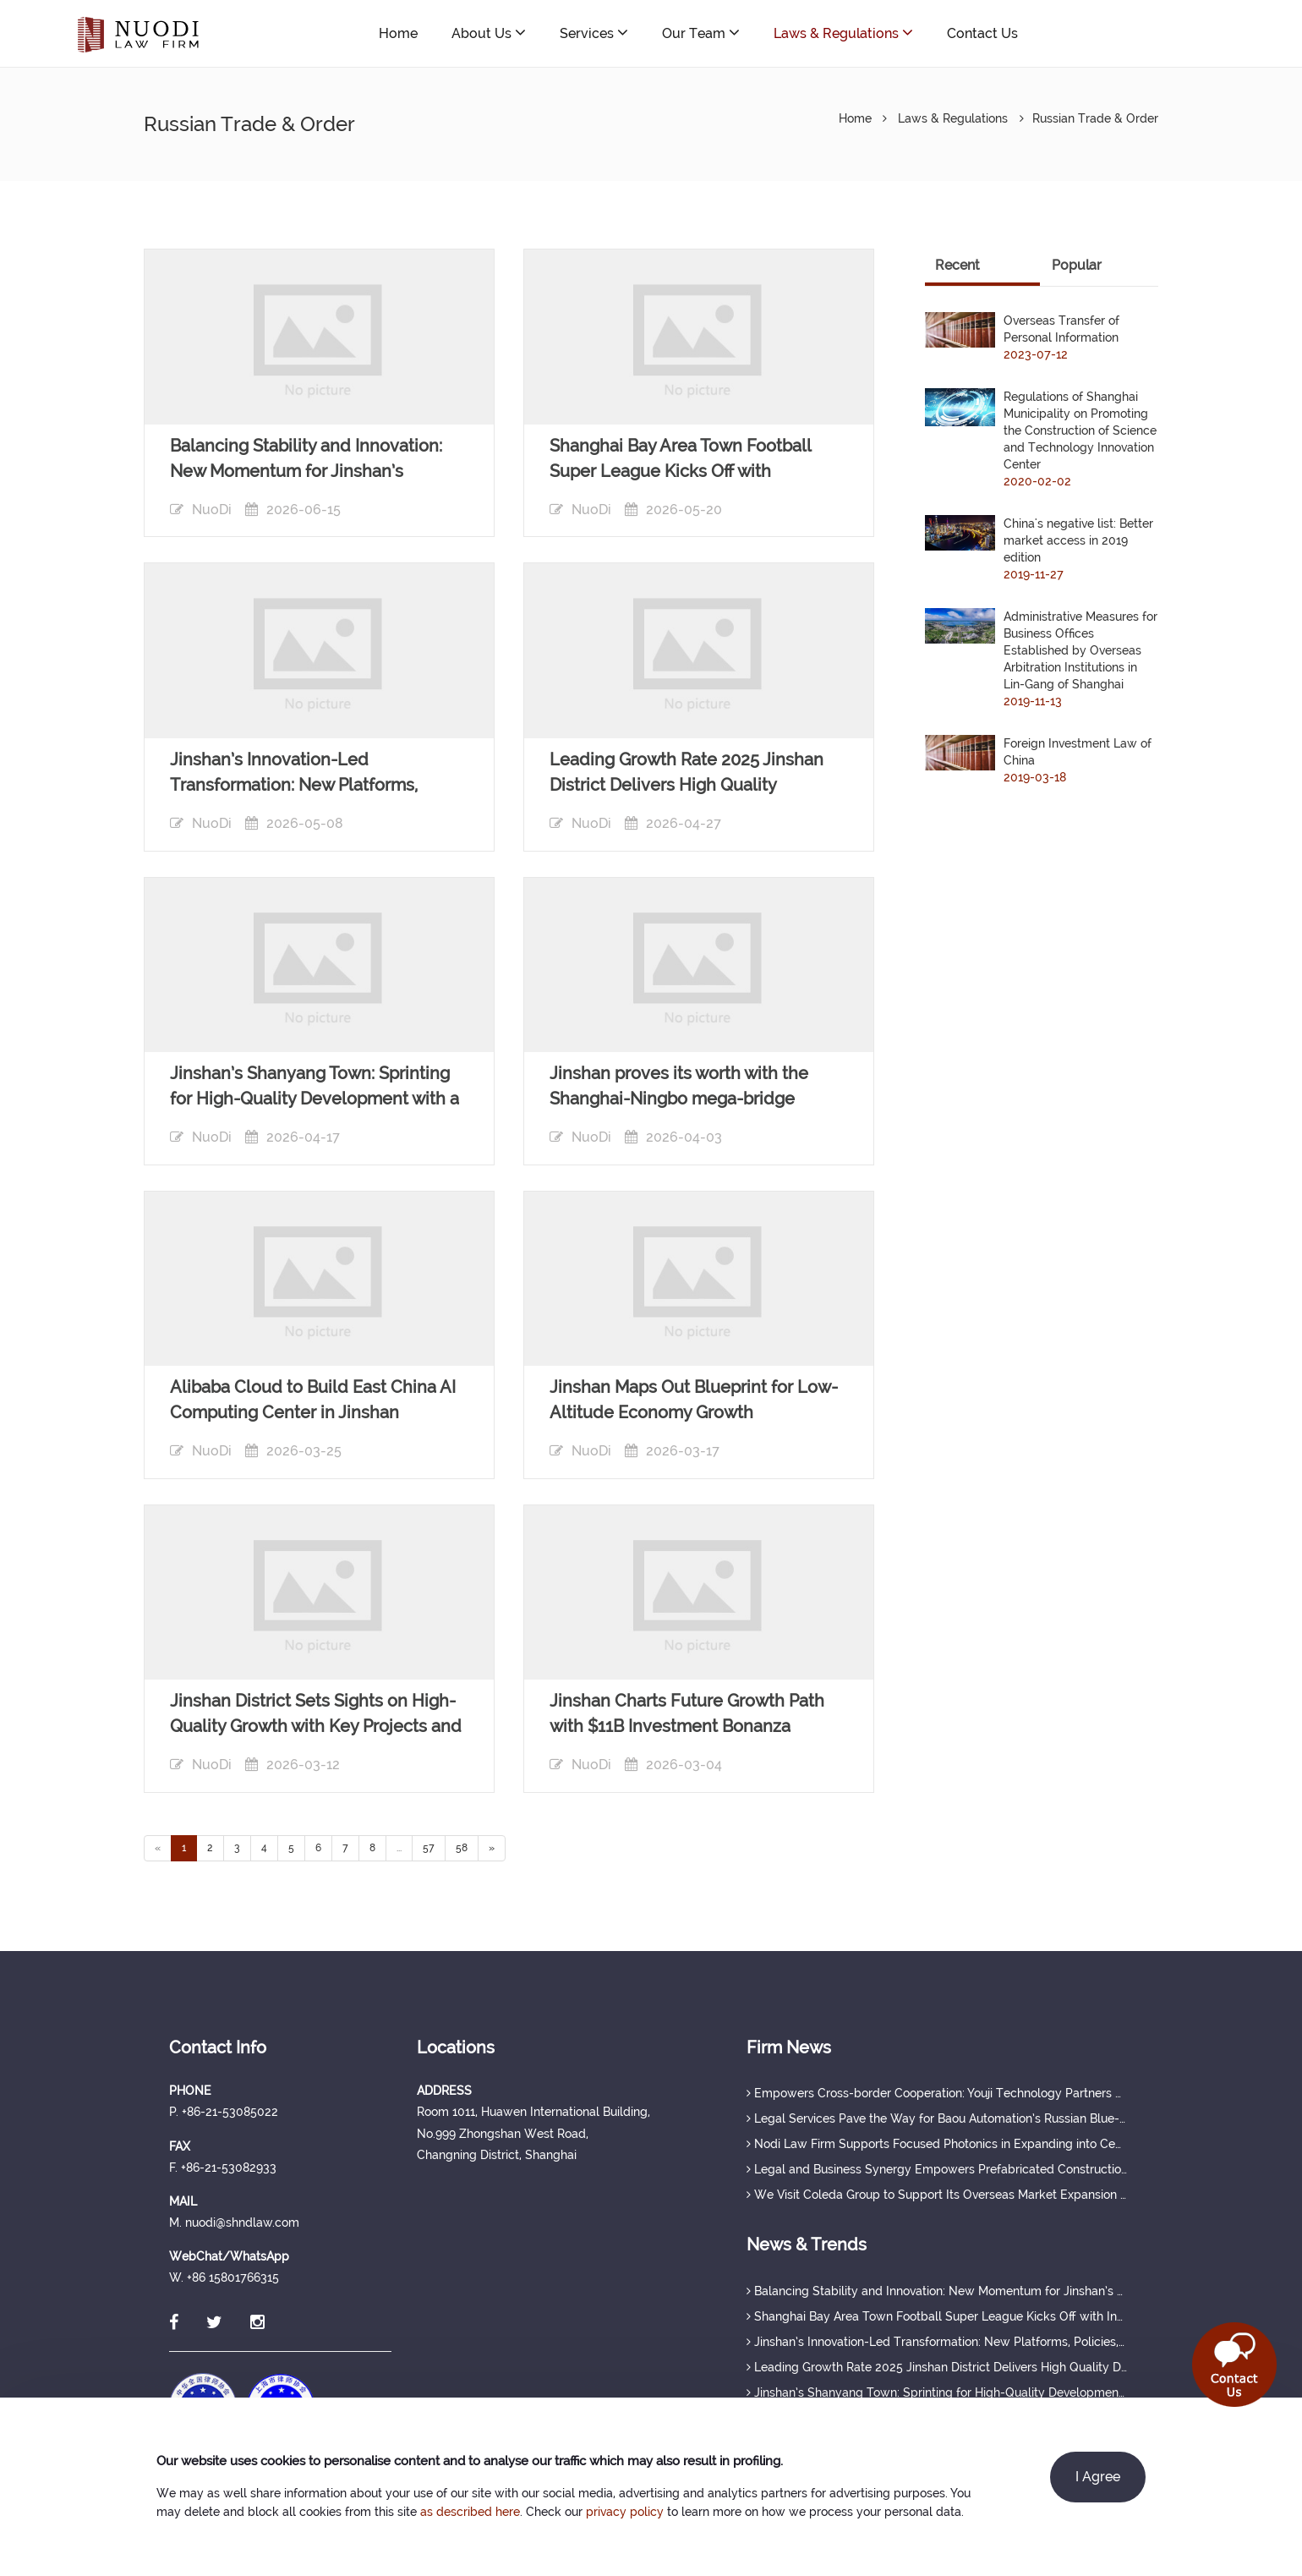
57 (429, 1848)
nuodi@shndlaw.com (1150, 33)
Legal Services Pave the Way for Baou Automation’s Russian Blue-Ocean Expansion (937, 2118)
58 (462, 1848)
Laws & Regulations (843, 32)
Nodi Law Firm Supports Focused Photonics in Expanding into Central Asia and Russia (937, 2144)
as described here (470, 2511)
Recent (957, 265)
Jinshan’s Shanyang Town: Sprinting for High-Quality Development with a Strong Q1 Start (937, 2392)
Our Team (701, 32)
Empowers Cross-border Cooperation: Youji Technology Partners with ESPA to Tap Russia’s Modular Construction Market (937, 2093)
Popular (1077, 265)
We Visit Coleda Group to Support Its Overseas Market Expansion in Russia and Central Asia (937, 2194)
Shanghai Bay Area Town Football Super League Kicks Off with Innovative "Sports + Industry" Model (937, 2316)
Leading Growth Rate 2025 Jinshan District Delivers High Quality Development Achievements (937, 2367)
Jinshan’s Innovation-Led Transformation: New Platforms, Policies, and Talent (937, 2342)
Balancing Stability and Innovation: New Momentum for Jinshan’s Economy (937, 2291)
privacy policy (625, 2511)
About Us (488, 32)
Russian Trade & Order (1095, 118)
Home (398, 33)
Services (594, 32)
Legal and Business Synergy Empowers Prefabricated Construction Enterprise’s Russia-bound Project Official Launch (937, 2169)
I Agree (1097, 2477)
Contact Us (982, 33)
